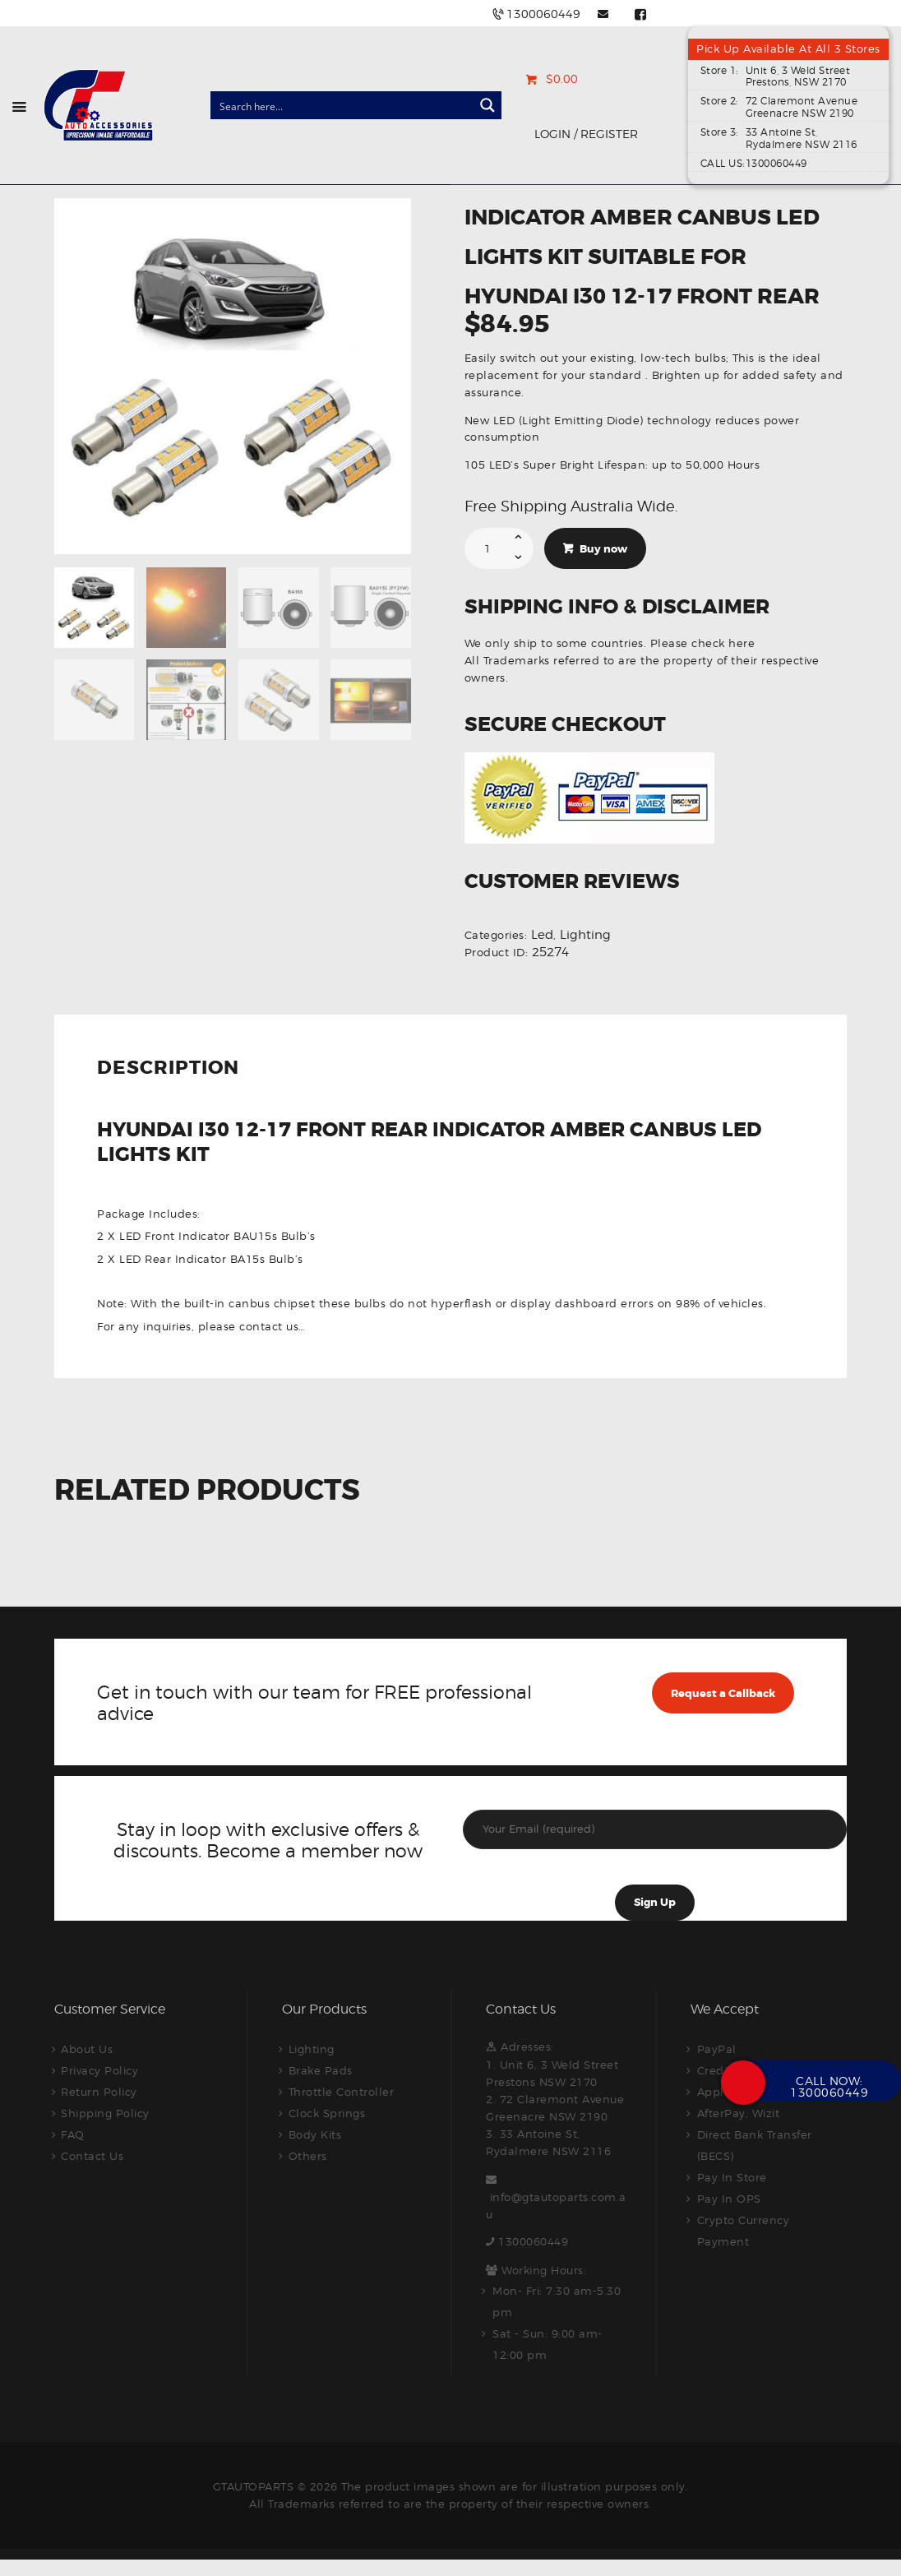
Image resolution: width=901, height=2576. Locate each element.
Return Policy (99, 2091)
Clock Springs (327, 2113)
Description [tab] (168, 1068)
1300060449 (533, 2241)
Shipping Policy (105, 2113)
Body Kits (315, 2134)
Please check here (702, 643)
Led (542, 934)
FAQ (73, 2134)
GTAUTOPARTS (253, 2486)
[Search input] (342, 105)
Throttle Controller (342, 2091)
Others (308, 2155)
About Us (87, 2049)
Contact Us (92, 2155)
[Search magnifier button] (487, 105)
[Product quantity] (499, 548)
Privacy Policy (99, 2070)
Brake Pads (321, 2070)
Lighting (585, 934)
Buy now (603, 549)
